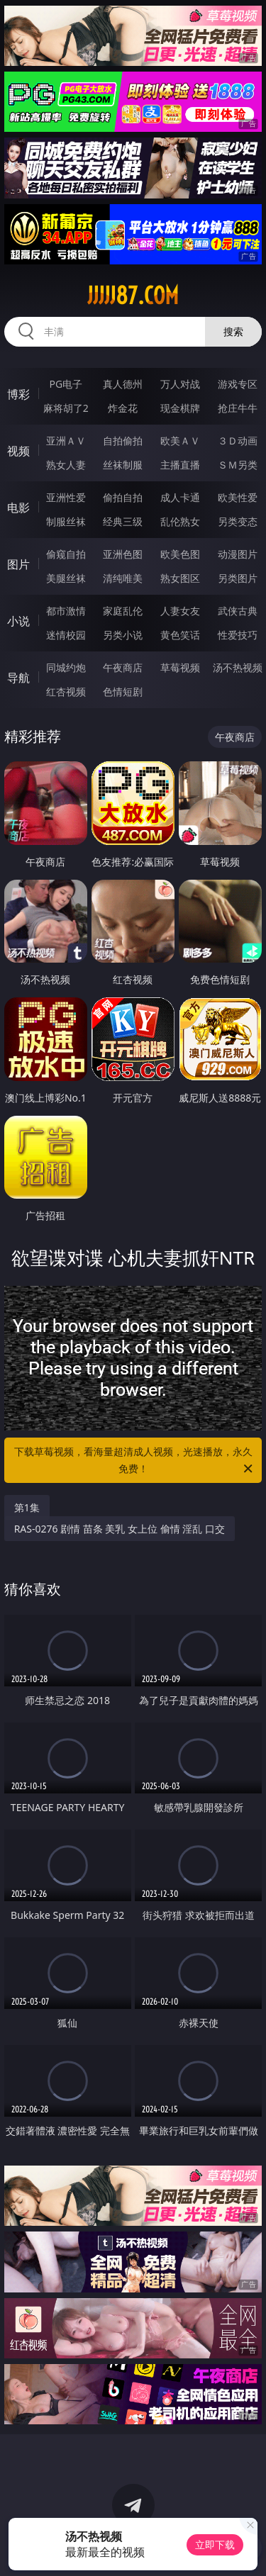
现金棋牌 (180, 408)
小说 (18, 621)
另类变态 (237, 521)
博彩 (18, 394)
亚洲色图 (123, 554)
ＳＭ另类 (237, 464)
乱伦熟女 (180, 521)
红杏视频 (66, 691)
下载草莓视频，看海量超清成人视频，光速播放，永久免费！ (134, 1461)
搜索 (233, 331)
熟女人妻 (66, 464)
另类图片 (237, 578)
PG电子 (65, 384)
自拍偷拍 (123, 440)
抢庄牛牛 (237, 408)
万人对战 (180, 384)
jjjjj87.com (133, 295)
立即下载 (215, 2544)
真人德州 (123, 384)
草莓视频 (180, 667)
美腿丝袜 (66, 578)
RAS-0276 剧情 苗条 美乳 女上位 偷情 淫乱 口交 (119, 1528)
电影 (18, 507)
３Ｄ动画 (237, 440)
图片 (18, 564)
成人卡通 (180, 497)
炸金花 (123, 408)
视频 (18, 451)
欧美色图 (180, 554)
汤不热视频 (237, 667)
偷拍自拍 (123, 497)
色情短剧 (123, 691)
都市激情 (66, 610)
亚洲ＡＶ (66, 440)
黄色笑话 (180, 635)
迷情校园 (66, 635)
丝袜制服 (123, 464)
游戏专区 (237, 384)
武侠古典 (237, 610)
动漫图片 (237, 554)
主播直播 (180, 464)
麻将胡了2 (66, 408)
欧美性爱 (237, 497)
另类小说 (123, 635)
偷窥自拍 (66, 554)
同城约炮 (66, 667)
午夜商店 (123, 667)
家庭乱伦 (123, 610)
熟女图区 (180, 578)
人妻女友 (180, 610)
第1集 (27, 1507)
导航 (18, 677)
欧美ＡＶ (180, 440)
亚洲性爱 (66, 497)
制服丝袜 (66, 521)
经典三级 (123, 521)
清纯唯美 (123, 578)
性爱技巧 (237, 635)
